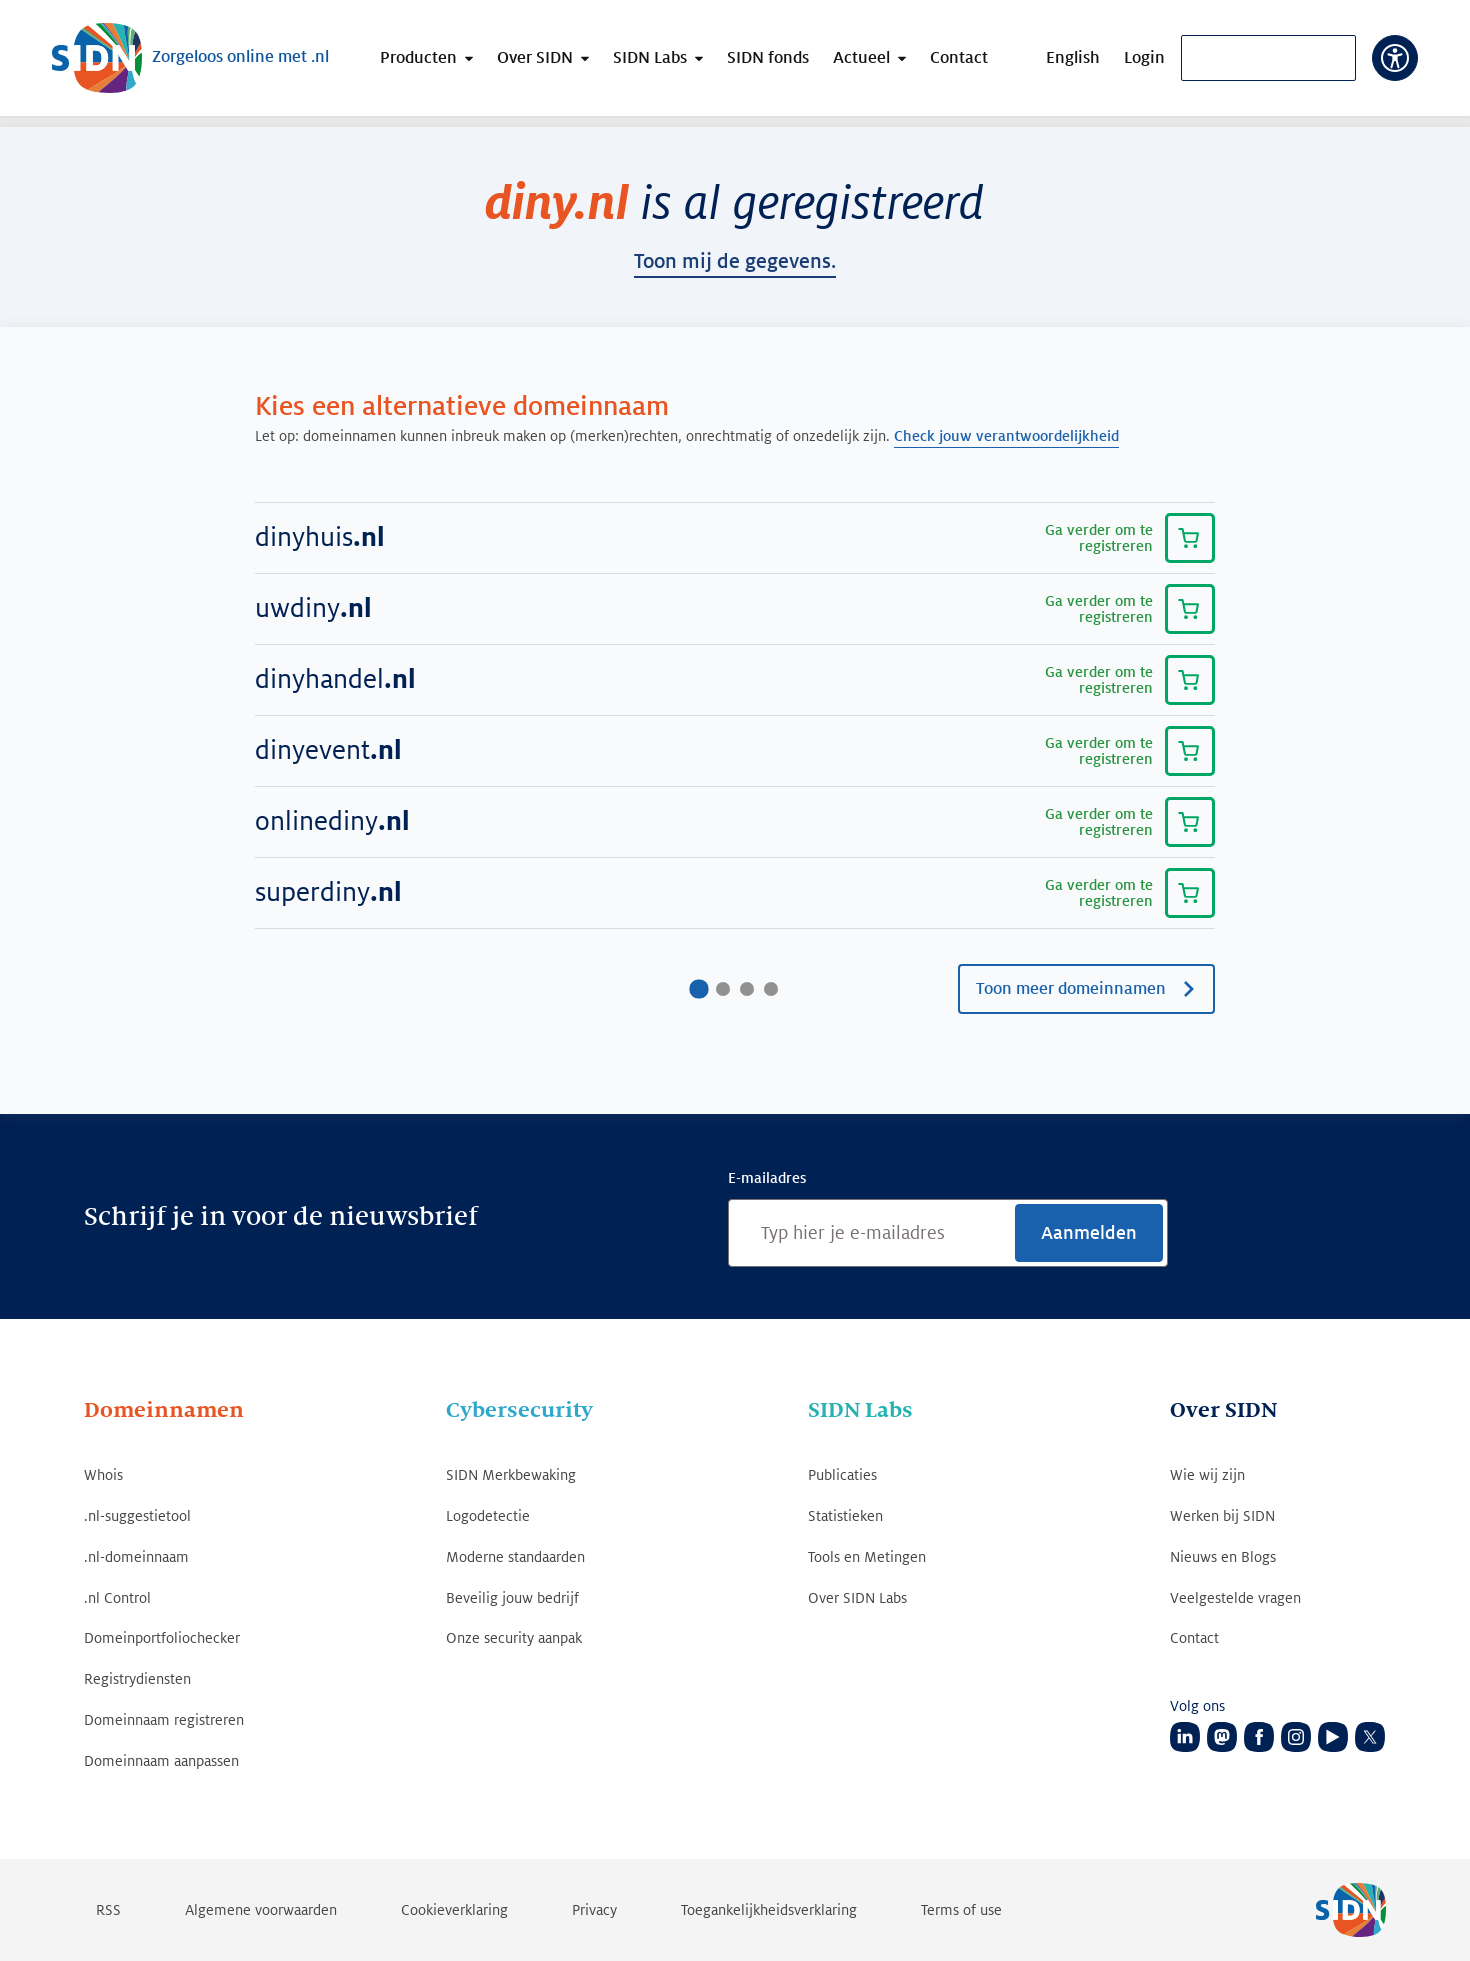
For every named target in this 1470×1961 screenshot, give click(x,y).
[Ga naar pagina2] (723, 989)
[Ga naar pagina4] (771, 989)
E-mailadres (767, 1178)
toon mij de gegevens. (735, 262)
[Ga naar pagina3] (747, 989)
